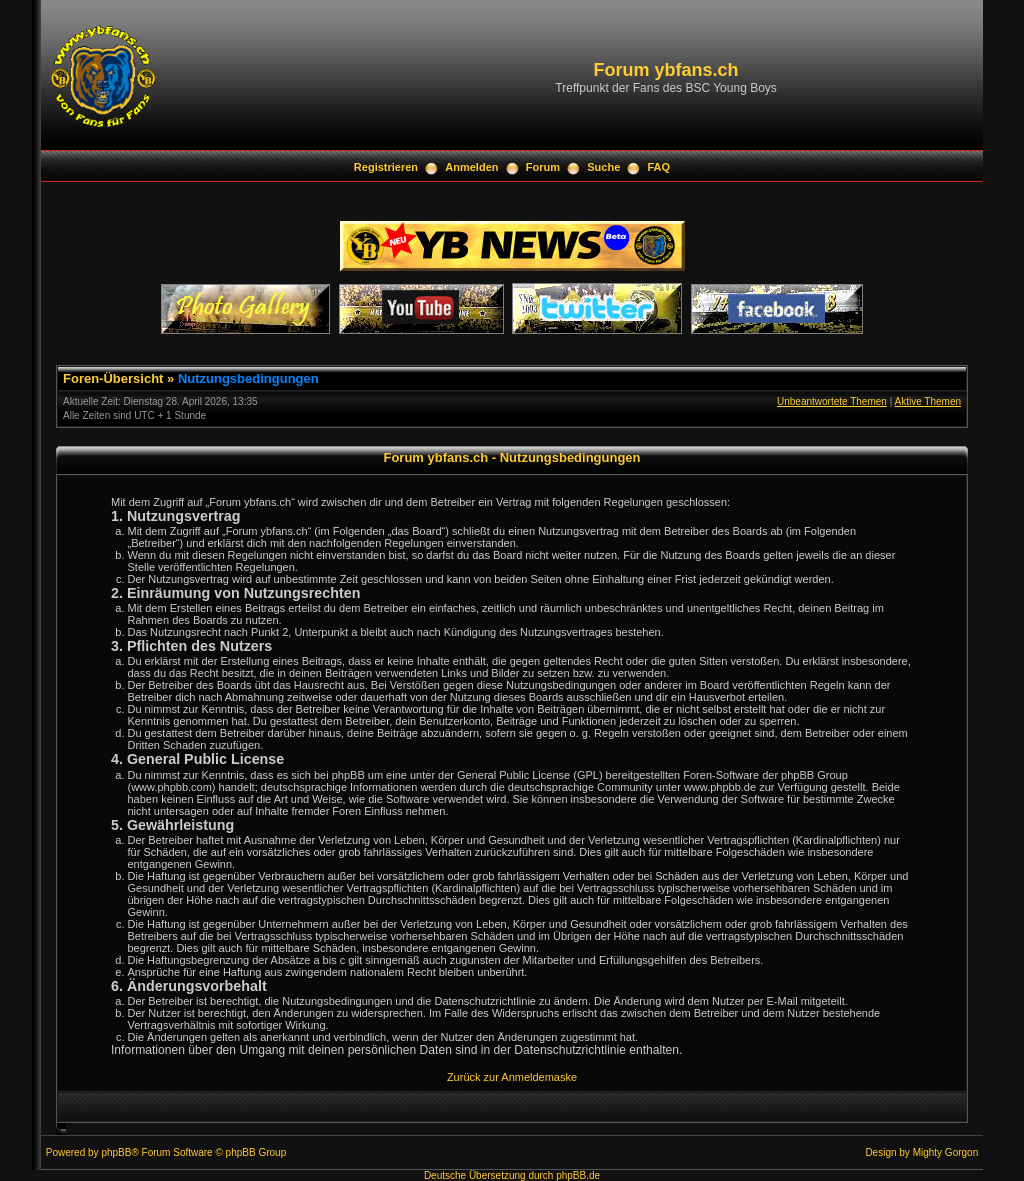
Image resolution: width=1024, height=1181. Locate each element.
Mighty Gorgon (946, 1152)
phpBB (116, 1152)
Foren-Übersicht (113, 378)
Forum (543, 167)
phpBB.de (578, 1175)
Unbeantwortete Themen (832, 401)
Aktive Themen (927, 401)
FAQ (659, 167)
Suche (603, 167)
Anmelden (471, 167)
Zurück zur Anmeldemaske (512, 1077)
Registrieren (386, 167)
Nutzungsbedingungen (248, 378)
